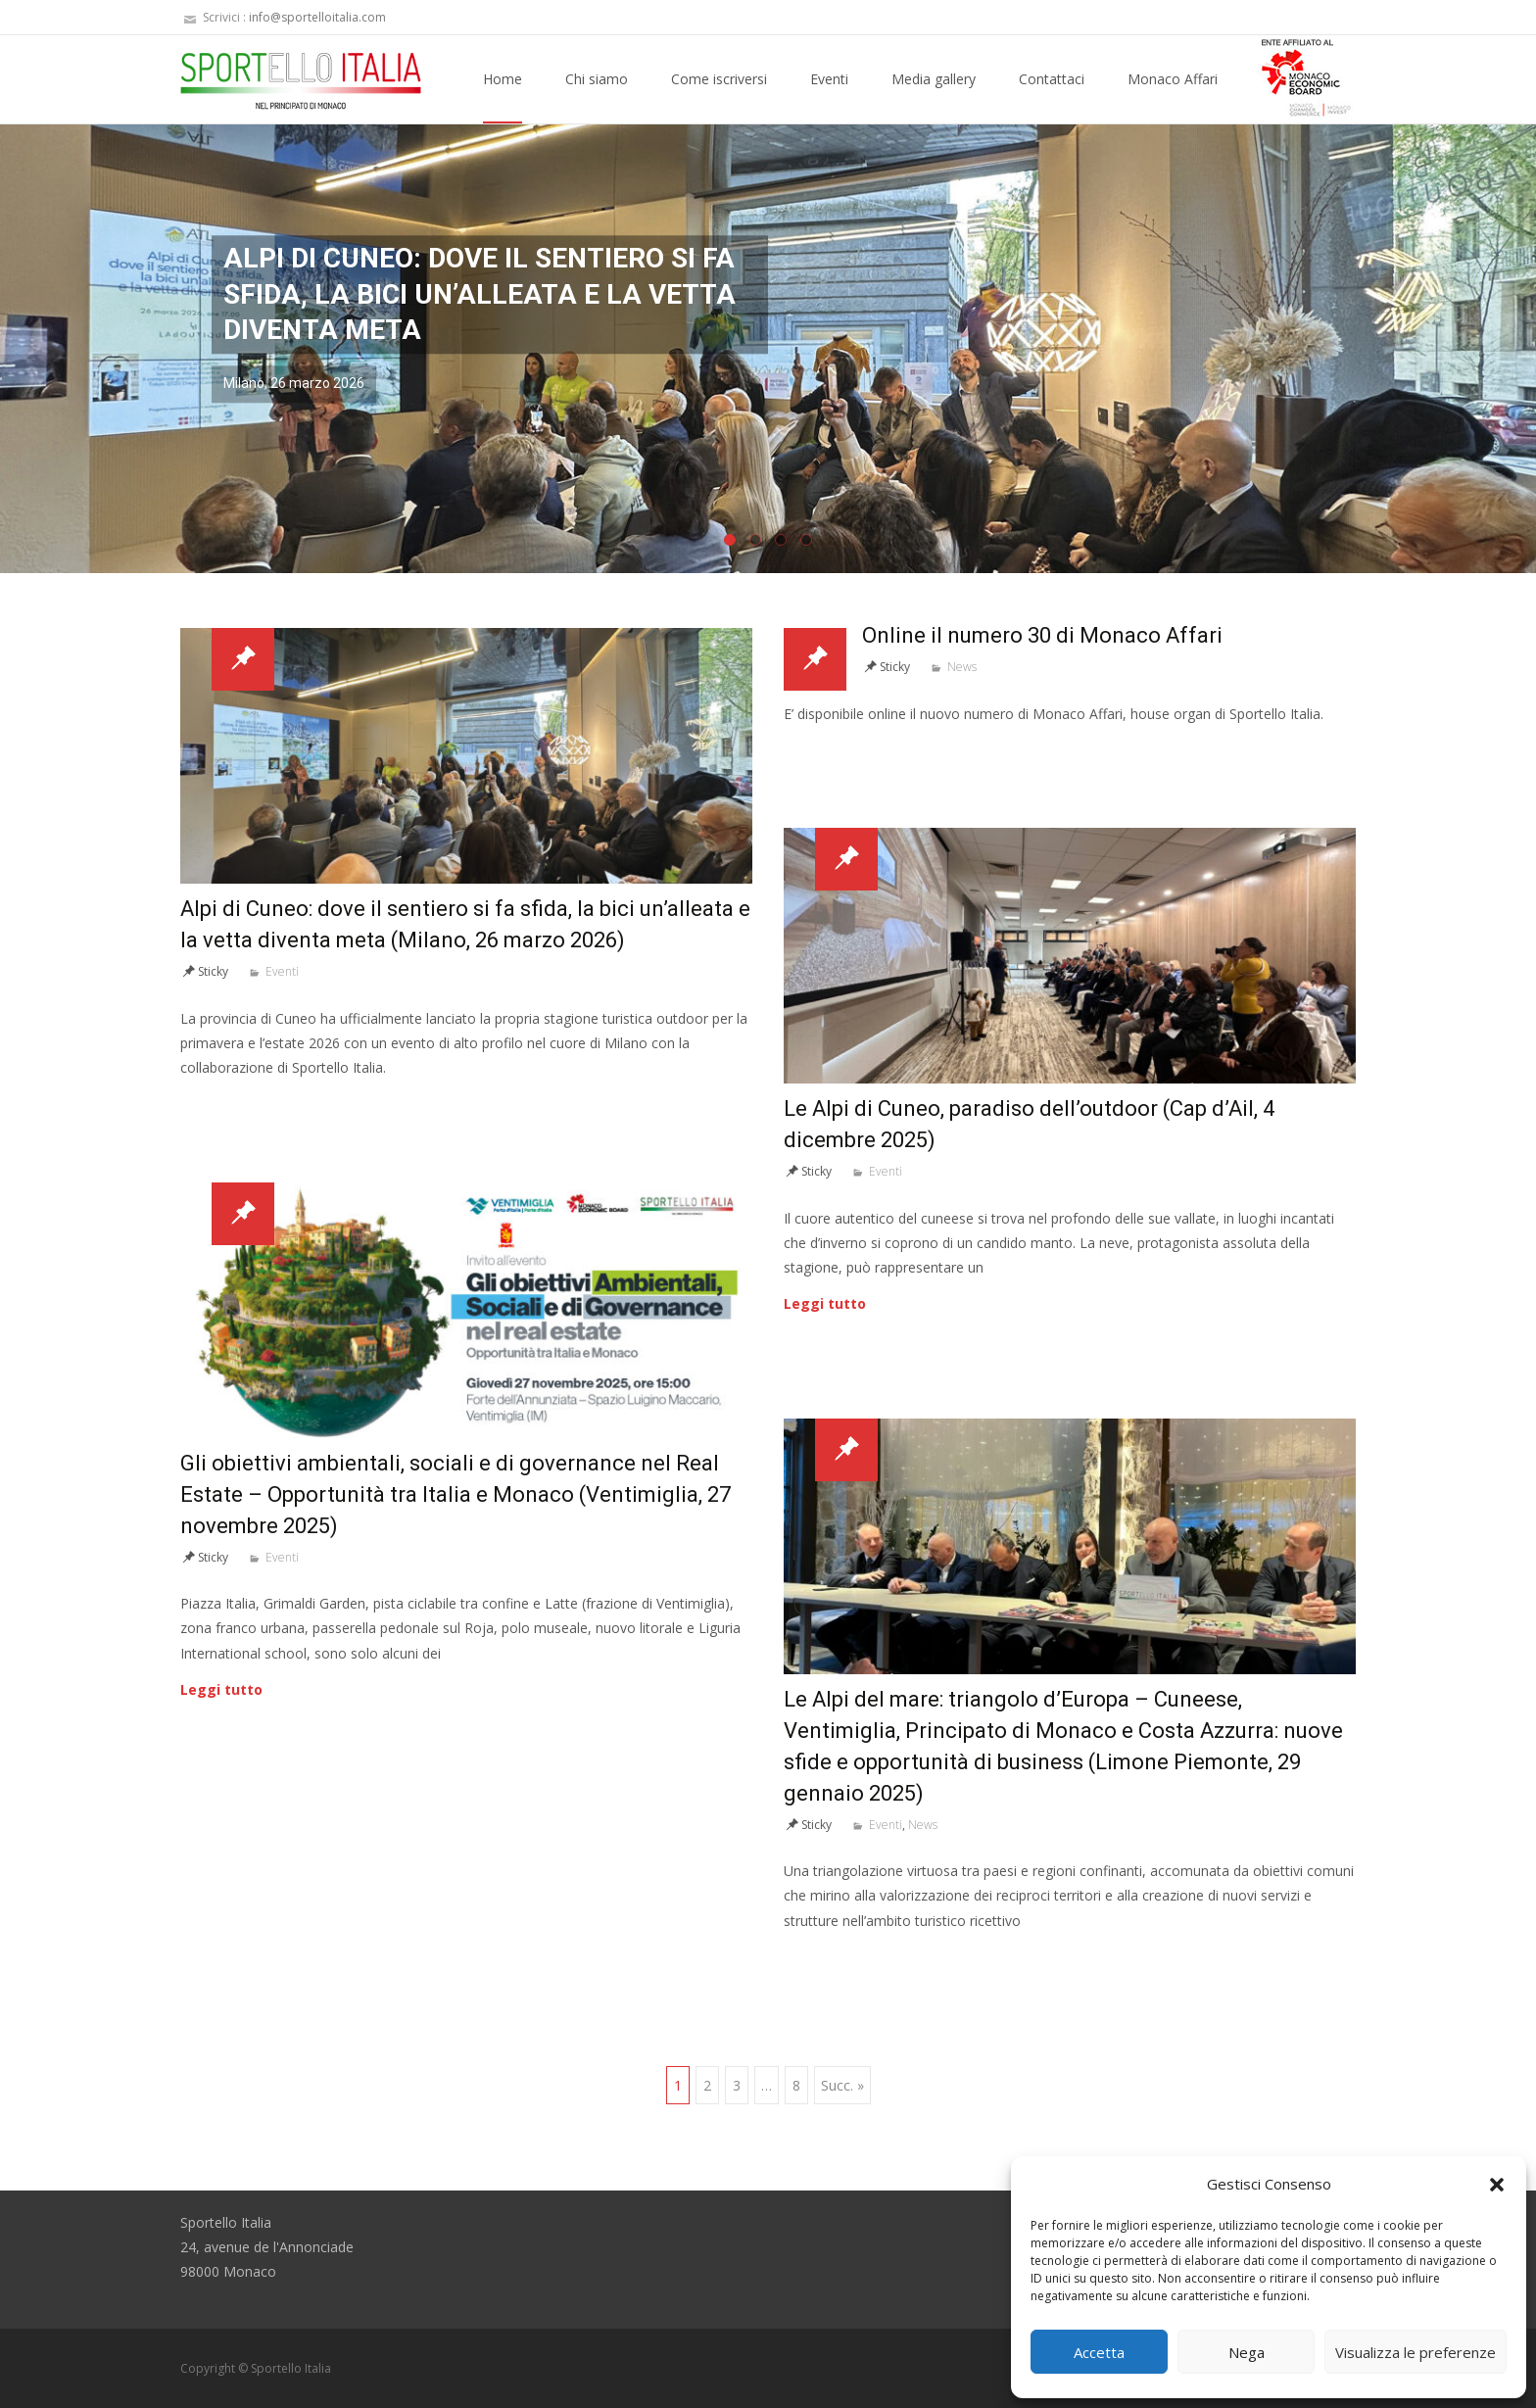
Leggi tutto (825, 1303)
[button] (1497, 2184)
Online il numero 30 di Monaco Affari (1042, 635)
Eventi (829, 96)
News (962, 666)
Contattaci (1051, 96)
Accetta (1099, 2352)
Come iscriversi (719, 96)
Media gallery (933, 96)
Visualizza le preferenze (1415, 2352)
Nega (1246, 2352)
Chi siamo (596, 96)
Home (502, 96)
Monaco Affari (1173, 96)
